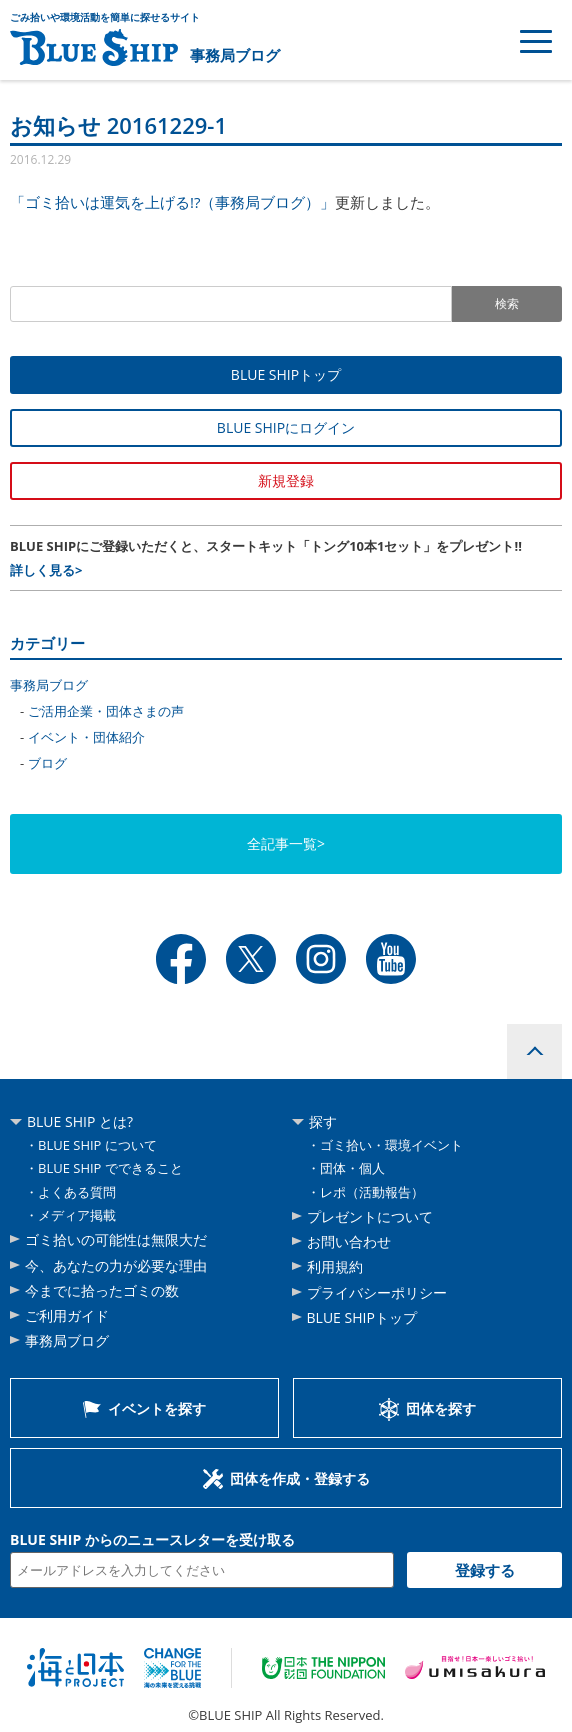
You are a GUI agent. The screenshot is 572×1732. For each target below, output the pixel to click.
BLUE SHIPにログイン (286, 427)
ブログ (47, 763)
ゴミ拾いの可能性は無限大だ (116, 1239)
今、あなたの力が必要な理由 (116, 1265)
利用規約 (335, 1266)
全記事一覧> (286, 843)
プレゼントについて (370, 1216)
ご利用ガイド (67, 1315)
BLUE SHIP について (97, 1145)
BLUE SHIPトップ (286, 374)
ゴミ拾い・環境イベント (391, 1145)
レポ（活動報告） (372, 1192)
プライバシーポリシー (377, 1292)
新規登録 (286, 480)
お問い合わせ (349, 1241)
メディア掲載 (77, 1215)
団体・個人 (352, 1168)
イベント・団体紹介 (86, 737)
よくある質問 (77, 1192)
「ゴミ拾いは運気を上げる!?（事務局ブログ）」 (172, 202)
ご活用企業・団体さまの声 (106, 711)
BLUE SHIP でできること (110, 1168)
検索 (507, 304)
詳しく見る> (46, 570)
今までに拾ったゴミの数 (102, 1290)
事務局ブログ (235, 55)
